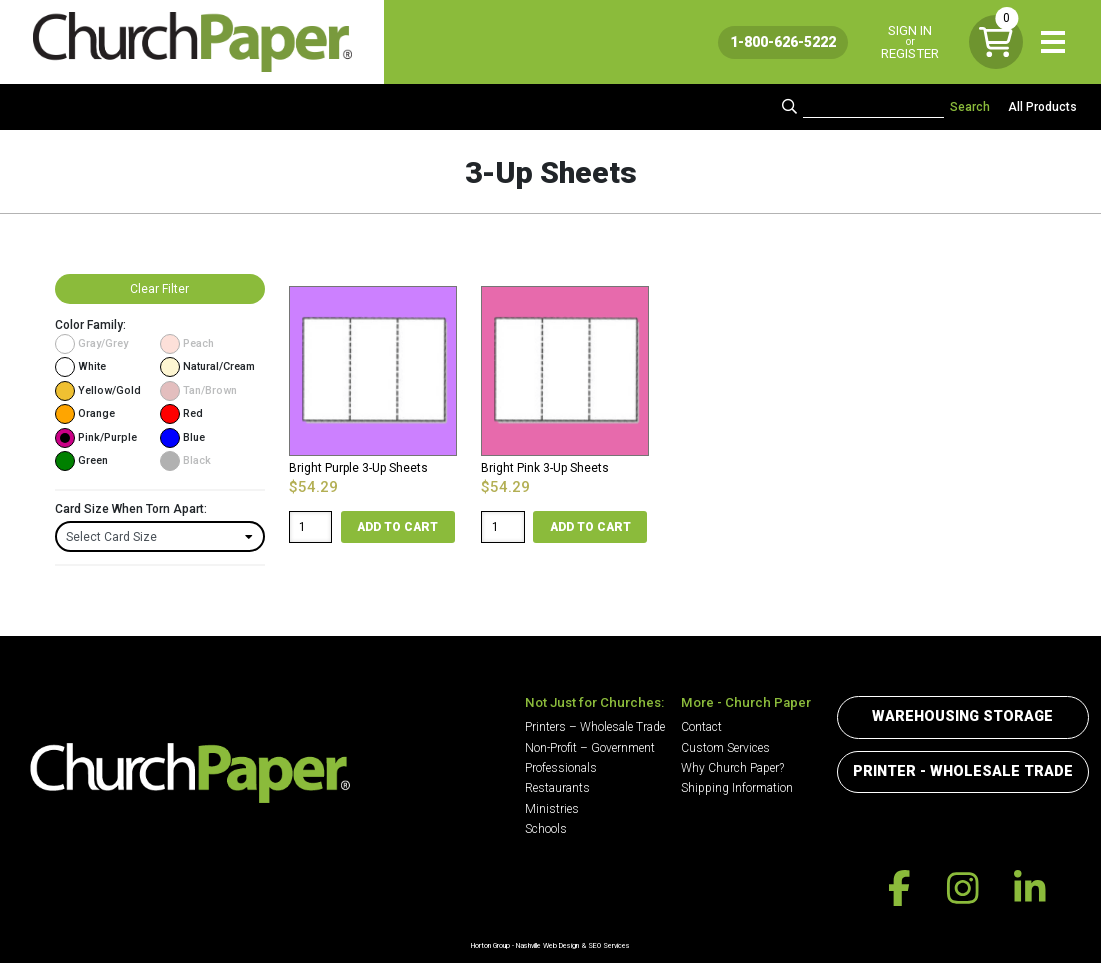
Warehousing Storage (962, 716)
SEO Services (609, 945)
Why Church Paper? (732, 768)
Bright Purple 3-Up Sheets (358, 468)
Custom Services (725, 748)
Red (181, 414)
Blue (182, 438)
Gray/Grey (91, 344)
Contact (701, 727)
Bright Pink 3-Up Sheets (545, 468)
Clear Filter (159, 289)
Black (185, 461)
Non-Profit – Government (590, 748)
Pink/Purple (96, 438)
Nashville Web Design (547, 945)
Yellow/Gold (98, 391)
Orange (85, 414)
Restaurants (557, 788)
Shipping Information (737, 788)
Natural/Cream (207, 367)
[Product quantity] (311, 527)
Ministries (552, 809)
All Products (1042, 107)
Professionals (561, 768)
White (80, 367)
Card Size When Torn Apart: (131, 509)
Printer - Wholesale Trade (963, 771)
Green (81, 461)
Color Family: (90, 325)
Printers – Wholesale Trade (595, 727)
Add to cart (397, 527)
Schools (546, 829)
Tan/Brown (198, 391)
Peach (187, 344)
